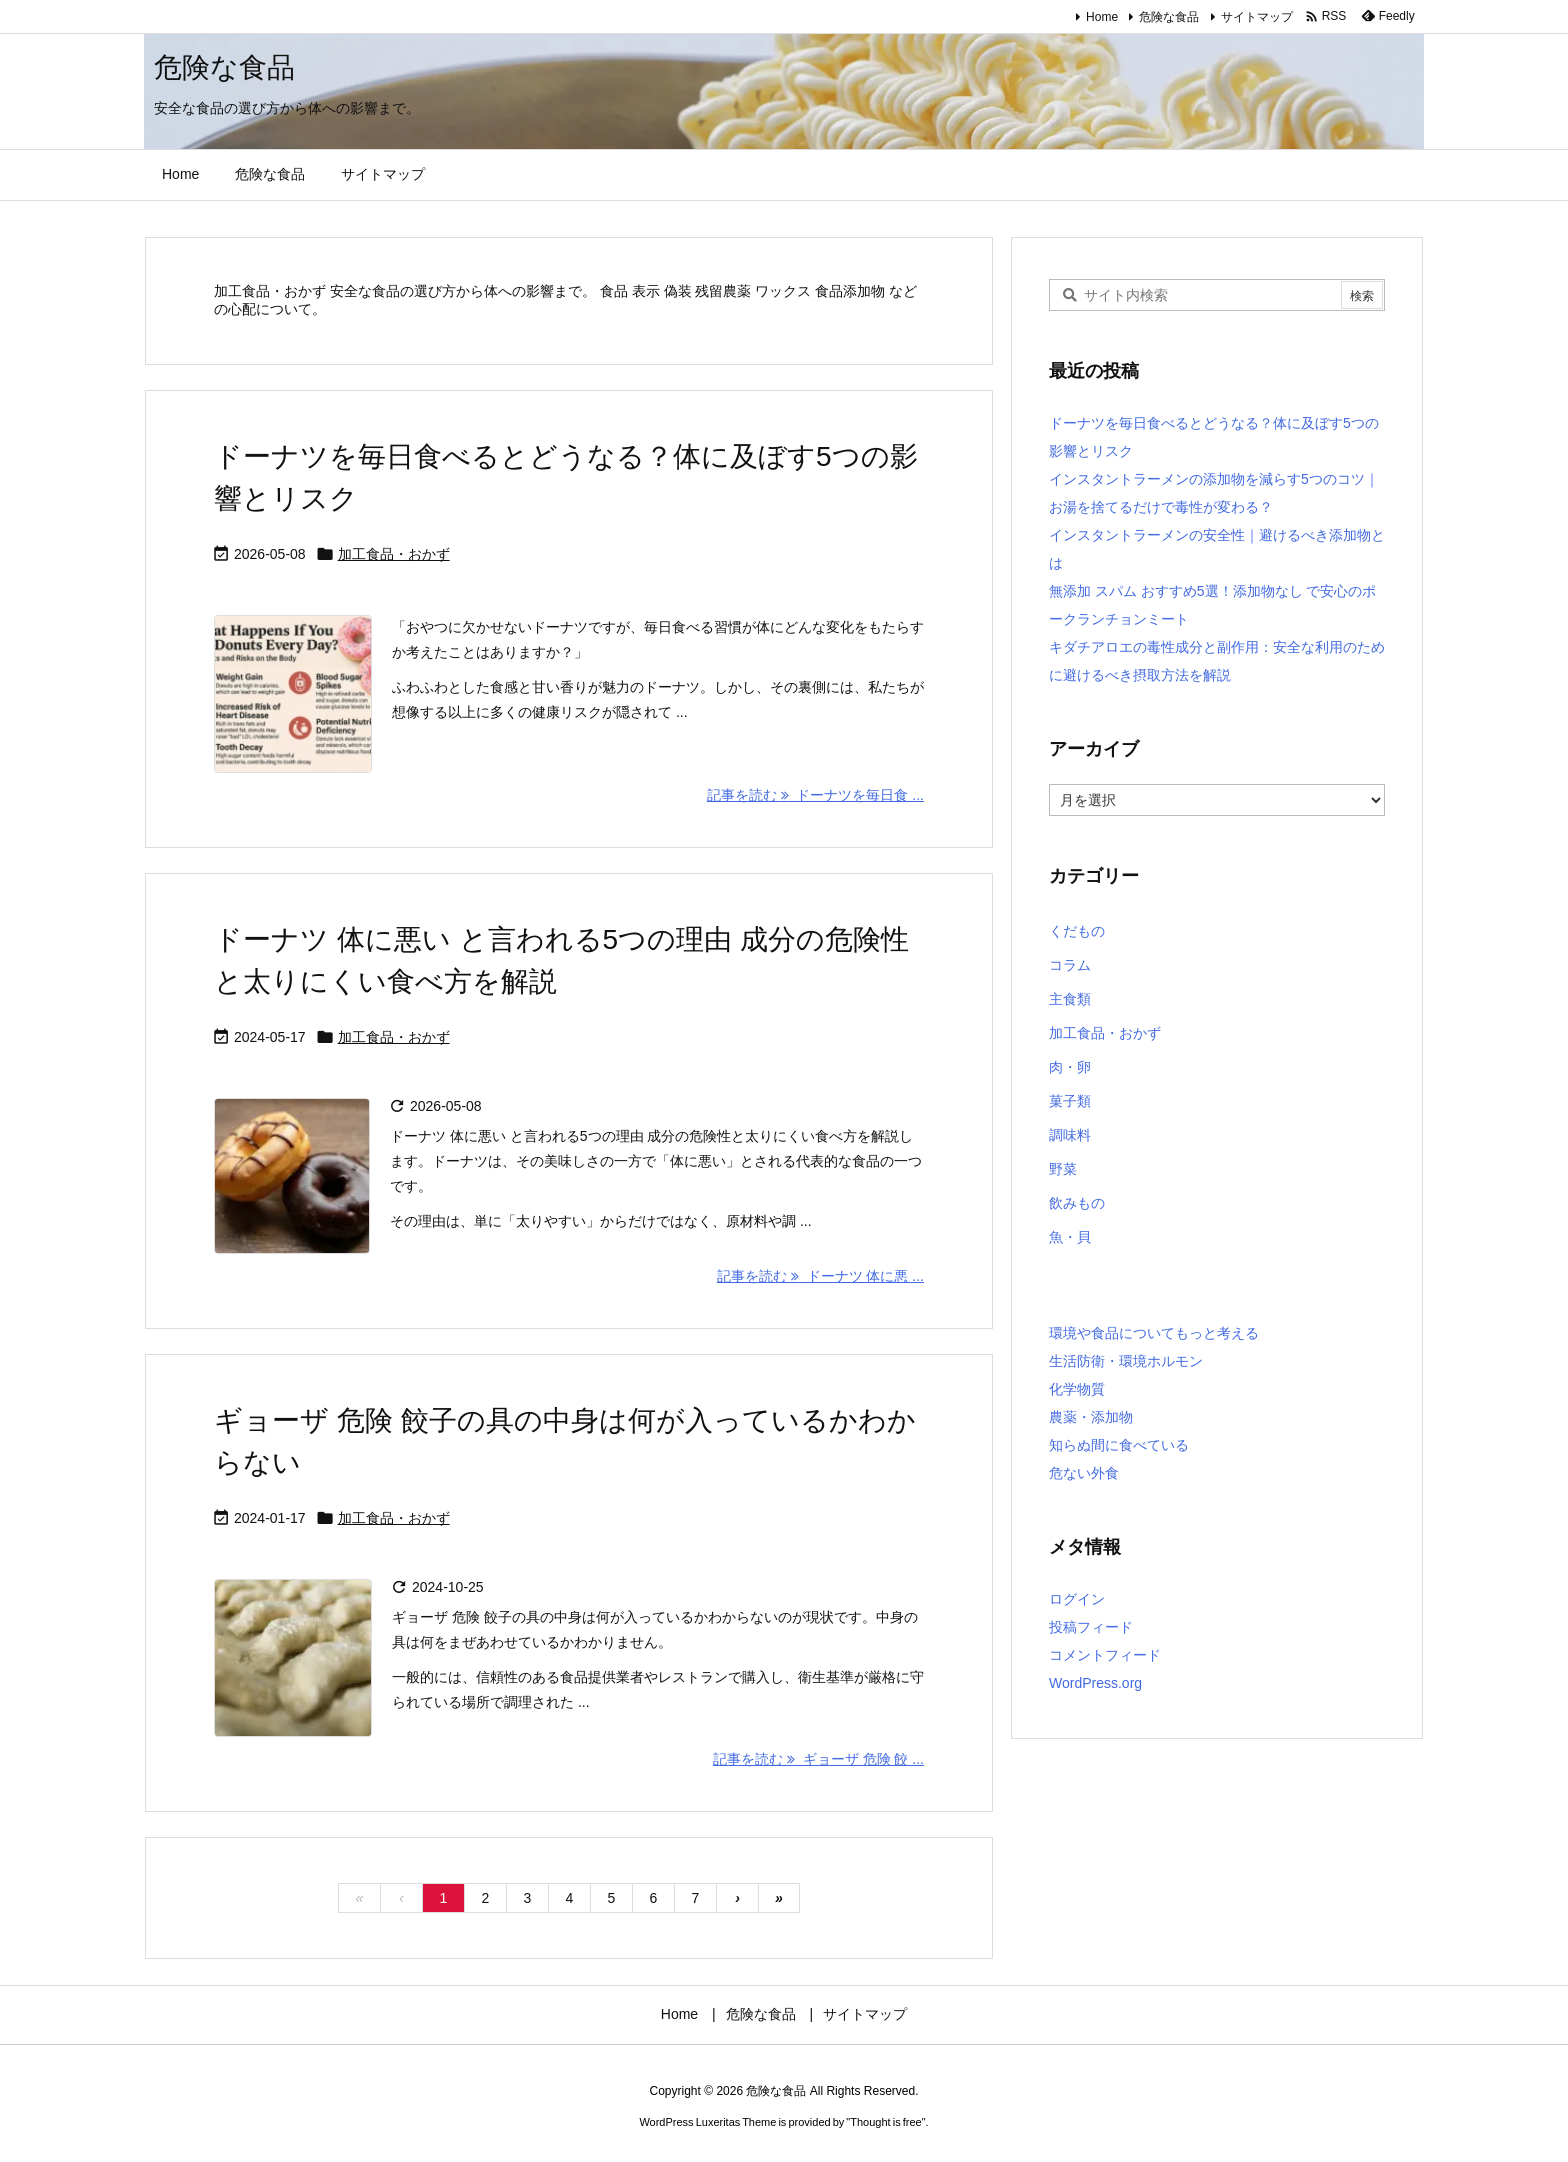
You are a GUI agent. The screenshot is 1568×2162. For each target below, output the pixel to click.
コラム (1070, 965)
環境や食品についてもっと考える (1154, 1333)
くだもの (1077, 931)
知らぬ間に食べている (1119, 1445)
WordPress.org (1095, 1683)
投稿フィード (1091, 1627)
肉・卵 (1070, 1067)
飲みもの (1077, 1203)
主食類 (1070, 999)
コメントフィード (1105, 1655)
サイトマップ (1257, 17)
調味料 (1070, 1135)
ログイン (1077, 1599)
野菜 (1063, 1169)
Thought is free (885, 2122)
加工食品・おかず (394, 554)
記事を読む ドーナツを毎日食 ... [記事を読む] (815, 795)
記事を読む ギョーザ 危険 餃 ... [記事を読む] (818, 1759)
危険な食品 (1169, 17)
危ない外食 (1084, 1473)
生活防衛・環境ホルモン (1126, 1361)
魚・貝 (1070, 1237)
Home (1102, 17)
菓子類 (1070, 1101)
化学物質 (1077, 1389)
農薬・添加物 (1091, 1417)
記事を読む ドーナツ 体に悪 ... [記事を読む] (820, 1276)
